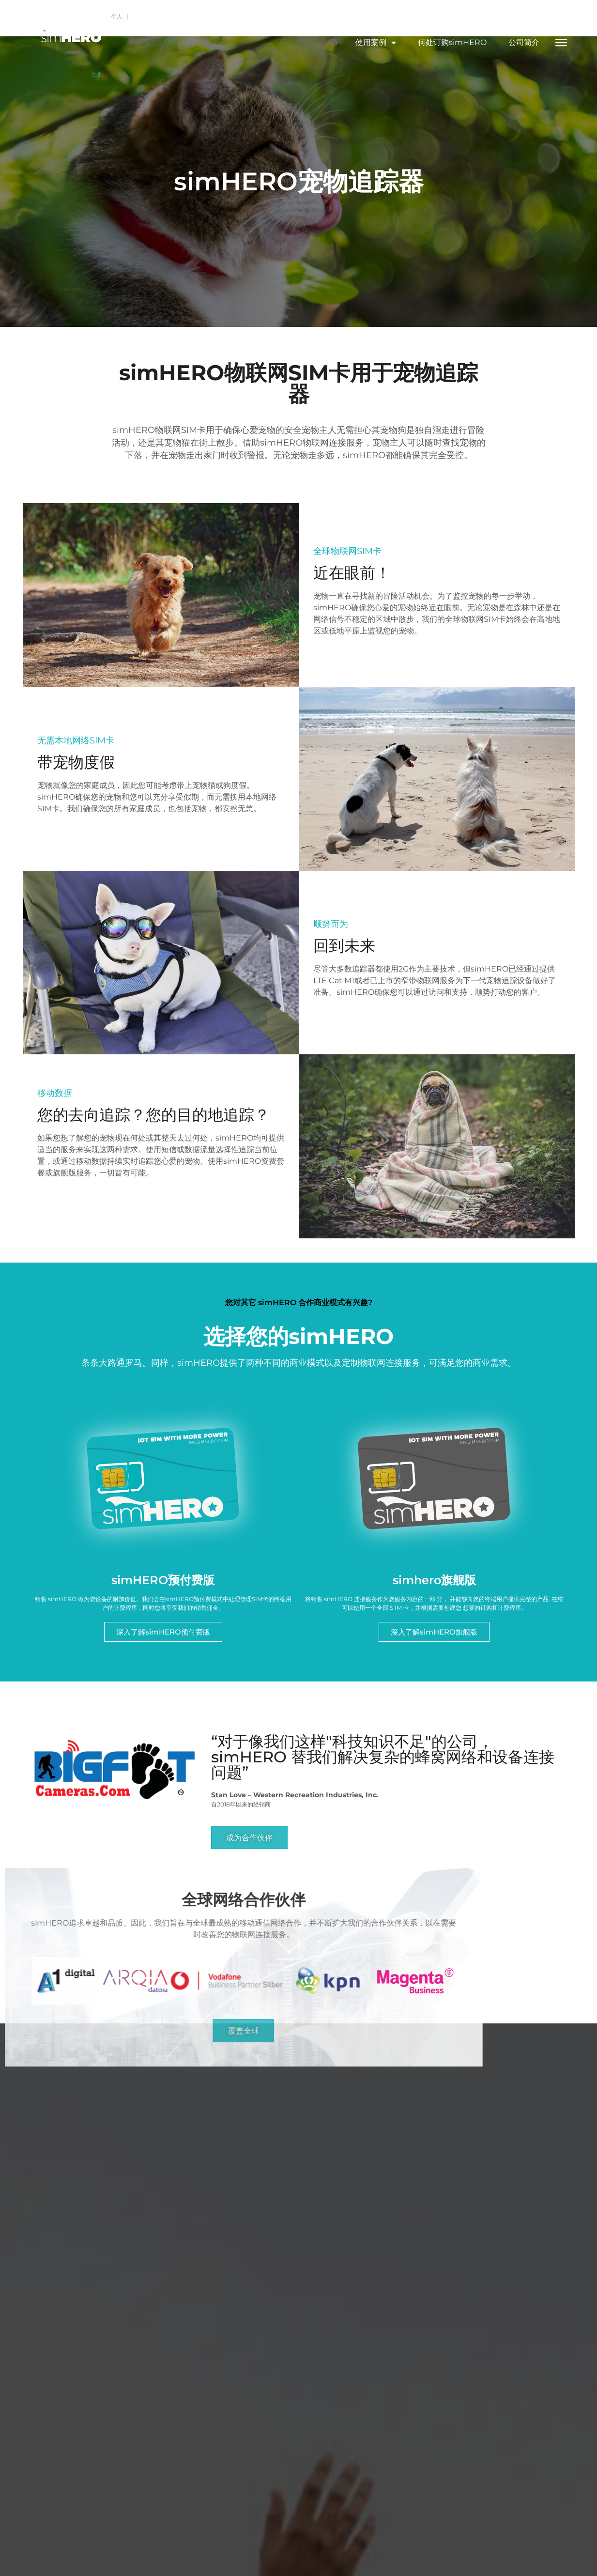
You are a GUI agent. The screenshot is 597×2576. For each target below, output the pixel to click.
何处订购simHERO (452, 42)
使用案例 (375, 42)
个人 (118, 16)
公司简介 (523, 42)
